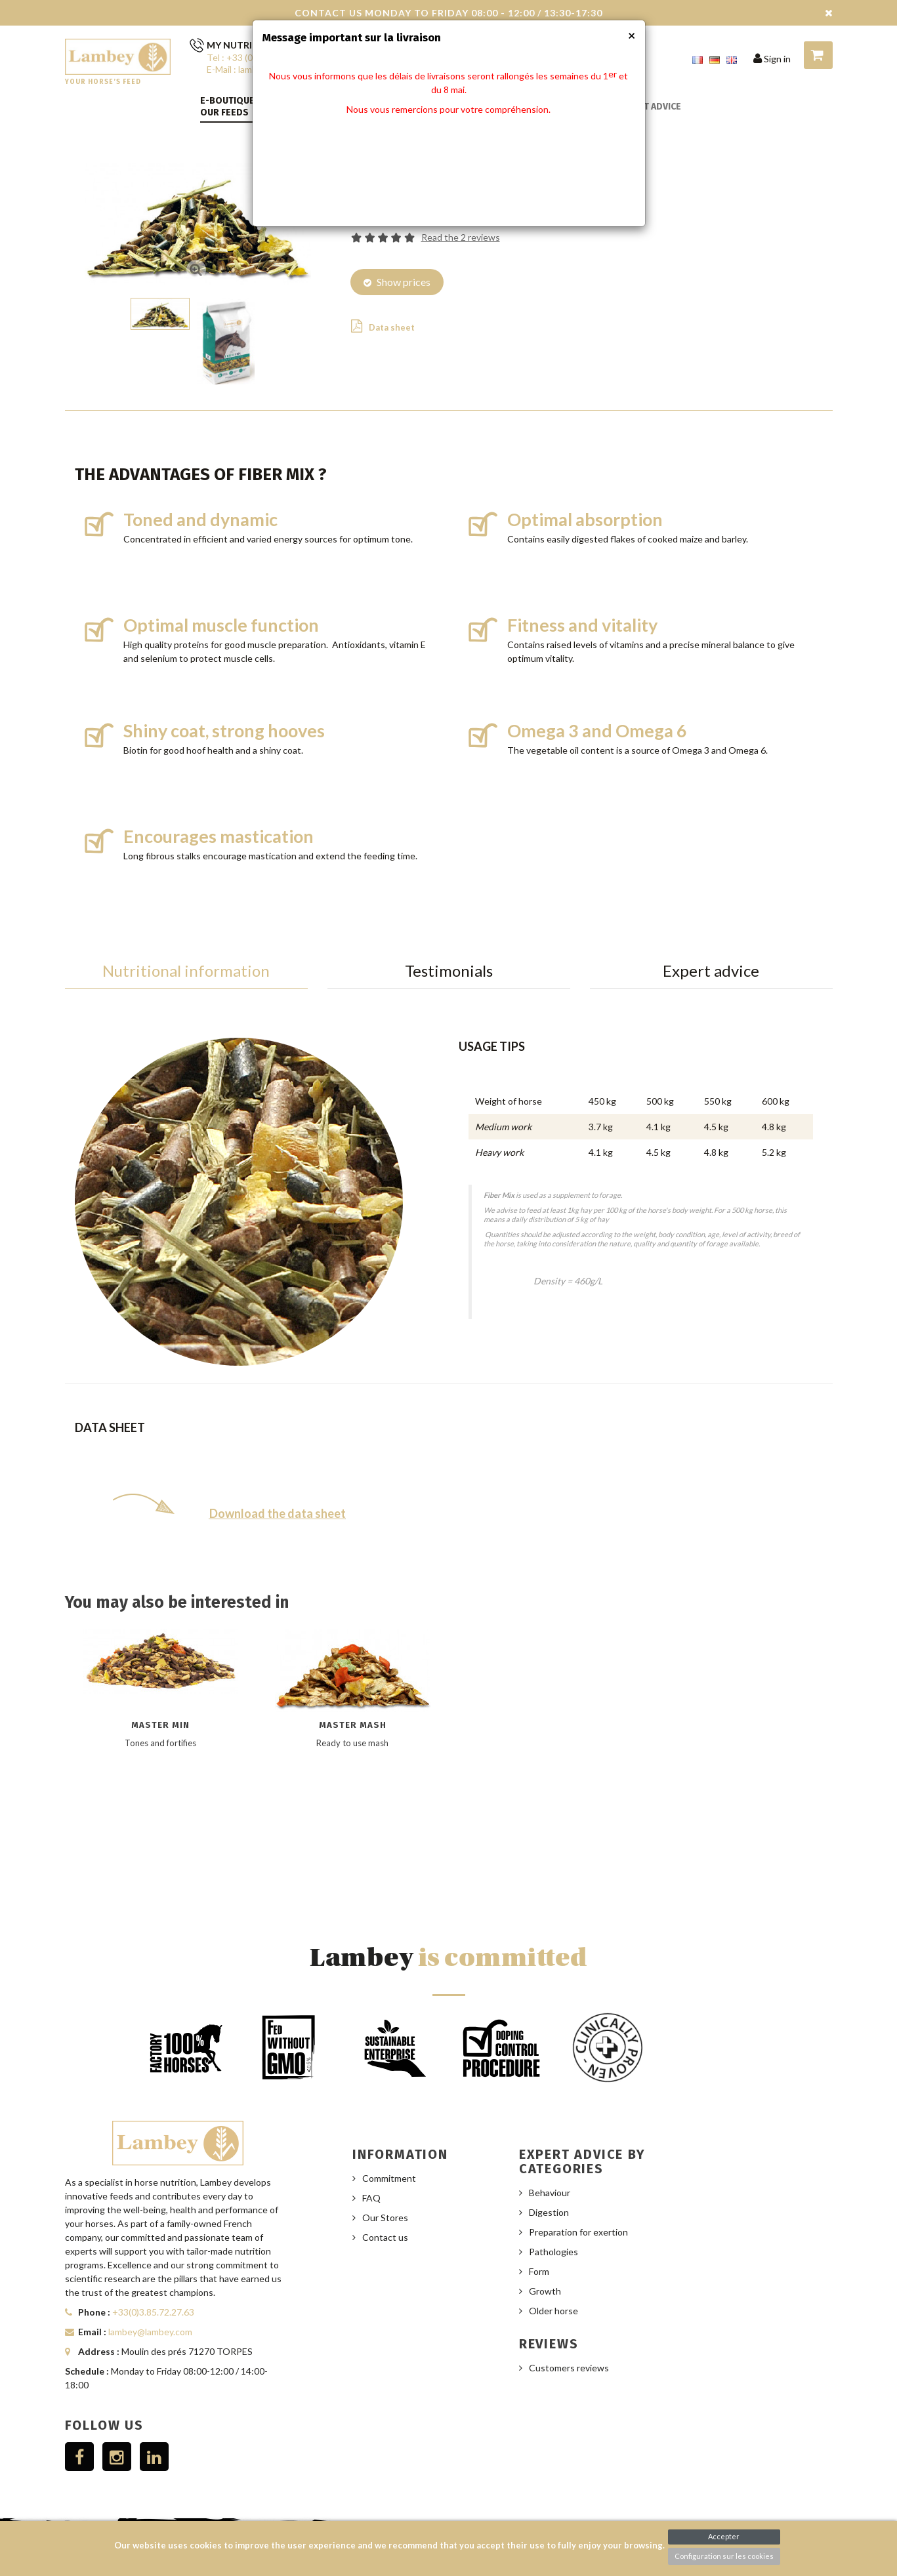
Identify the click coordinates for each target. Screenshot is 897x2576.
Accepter (724, 2536)
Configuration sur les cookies (724, 2556)
